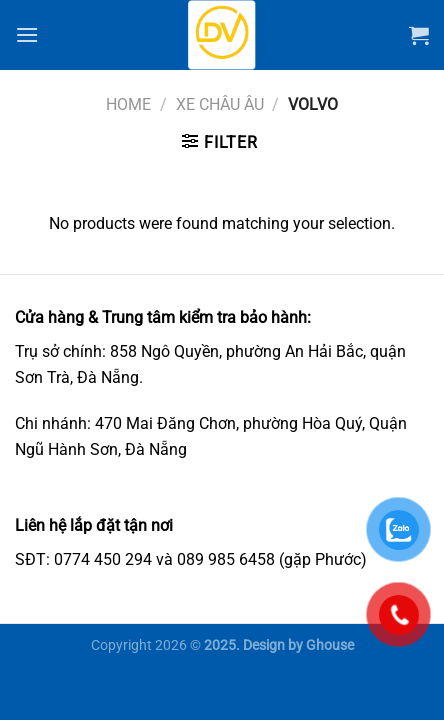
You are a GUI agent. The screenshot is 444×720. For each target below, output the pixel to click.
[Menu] (27, 34)
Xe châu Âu (220, 104)
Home (128, 104)
